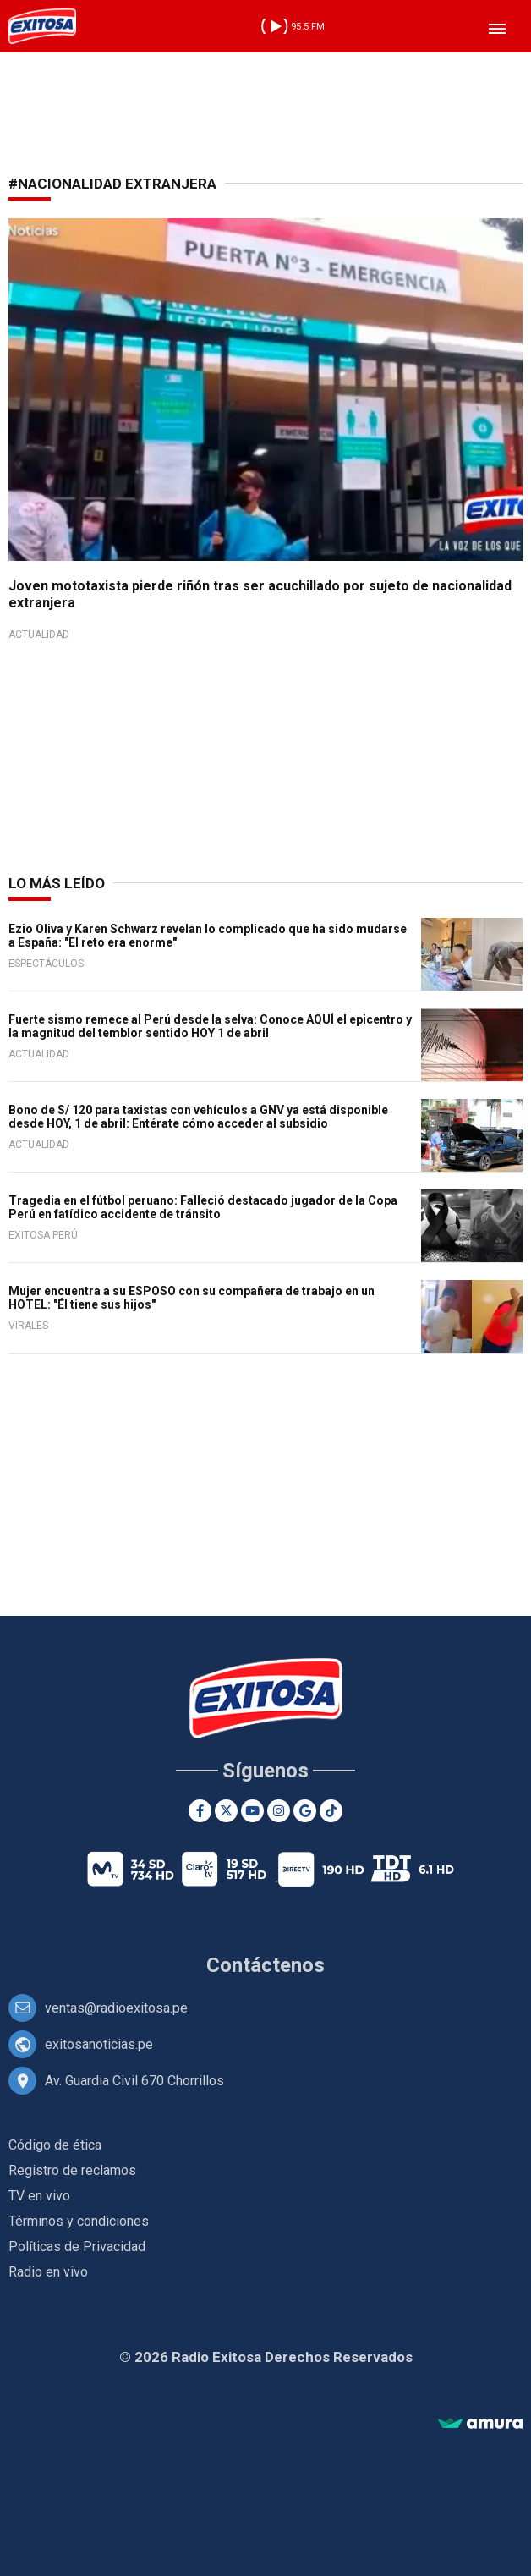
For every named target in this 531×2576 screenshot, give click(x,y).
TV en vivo (39, 2196)
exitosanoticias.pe (99, 2044)
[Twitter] (226, 1810)
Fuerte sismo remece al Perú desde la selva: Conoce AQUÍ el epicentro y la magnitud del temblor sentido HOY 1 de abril (210, 1026)
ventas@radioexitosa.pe (116, 2008)
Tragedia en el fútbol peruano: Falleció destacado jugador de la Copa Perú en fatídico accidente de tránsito (202, 1207)
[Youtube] (252, 1810)
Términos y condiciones (78, 2221)
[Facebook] (200, 1810)
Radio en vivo (48, 2272)
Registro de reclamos (72, 2170)
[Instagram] (278, 1810)
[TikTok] (331, 1810)
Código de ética (54, 2145)
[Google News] (304, 1810)
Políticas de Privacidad (76, 2246)
